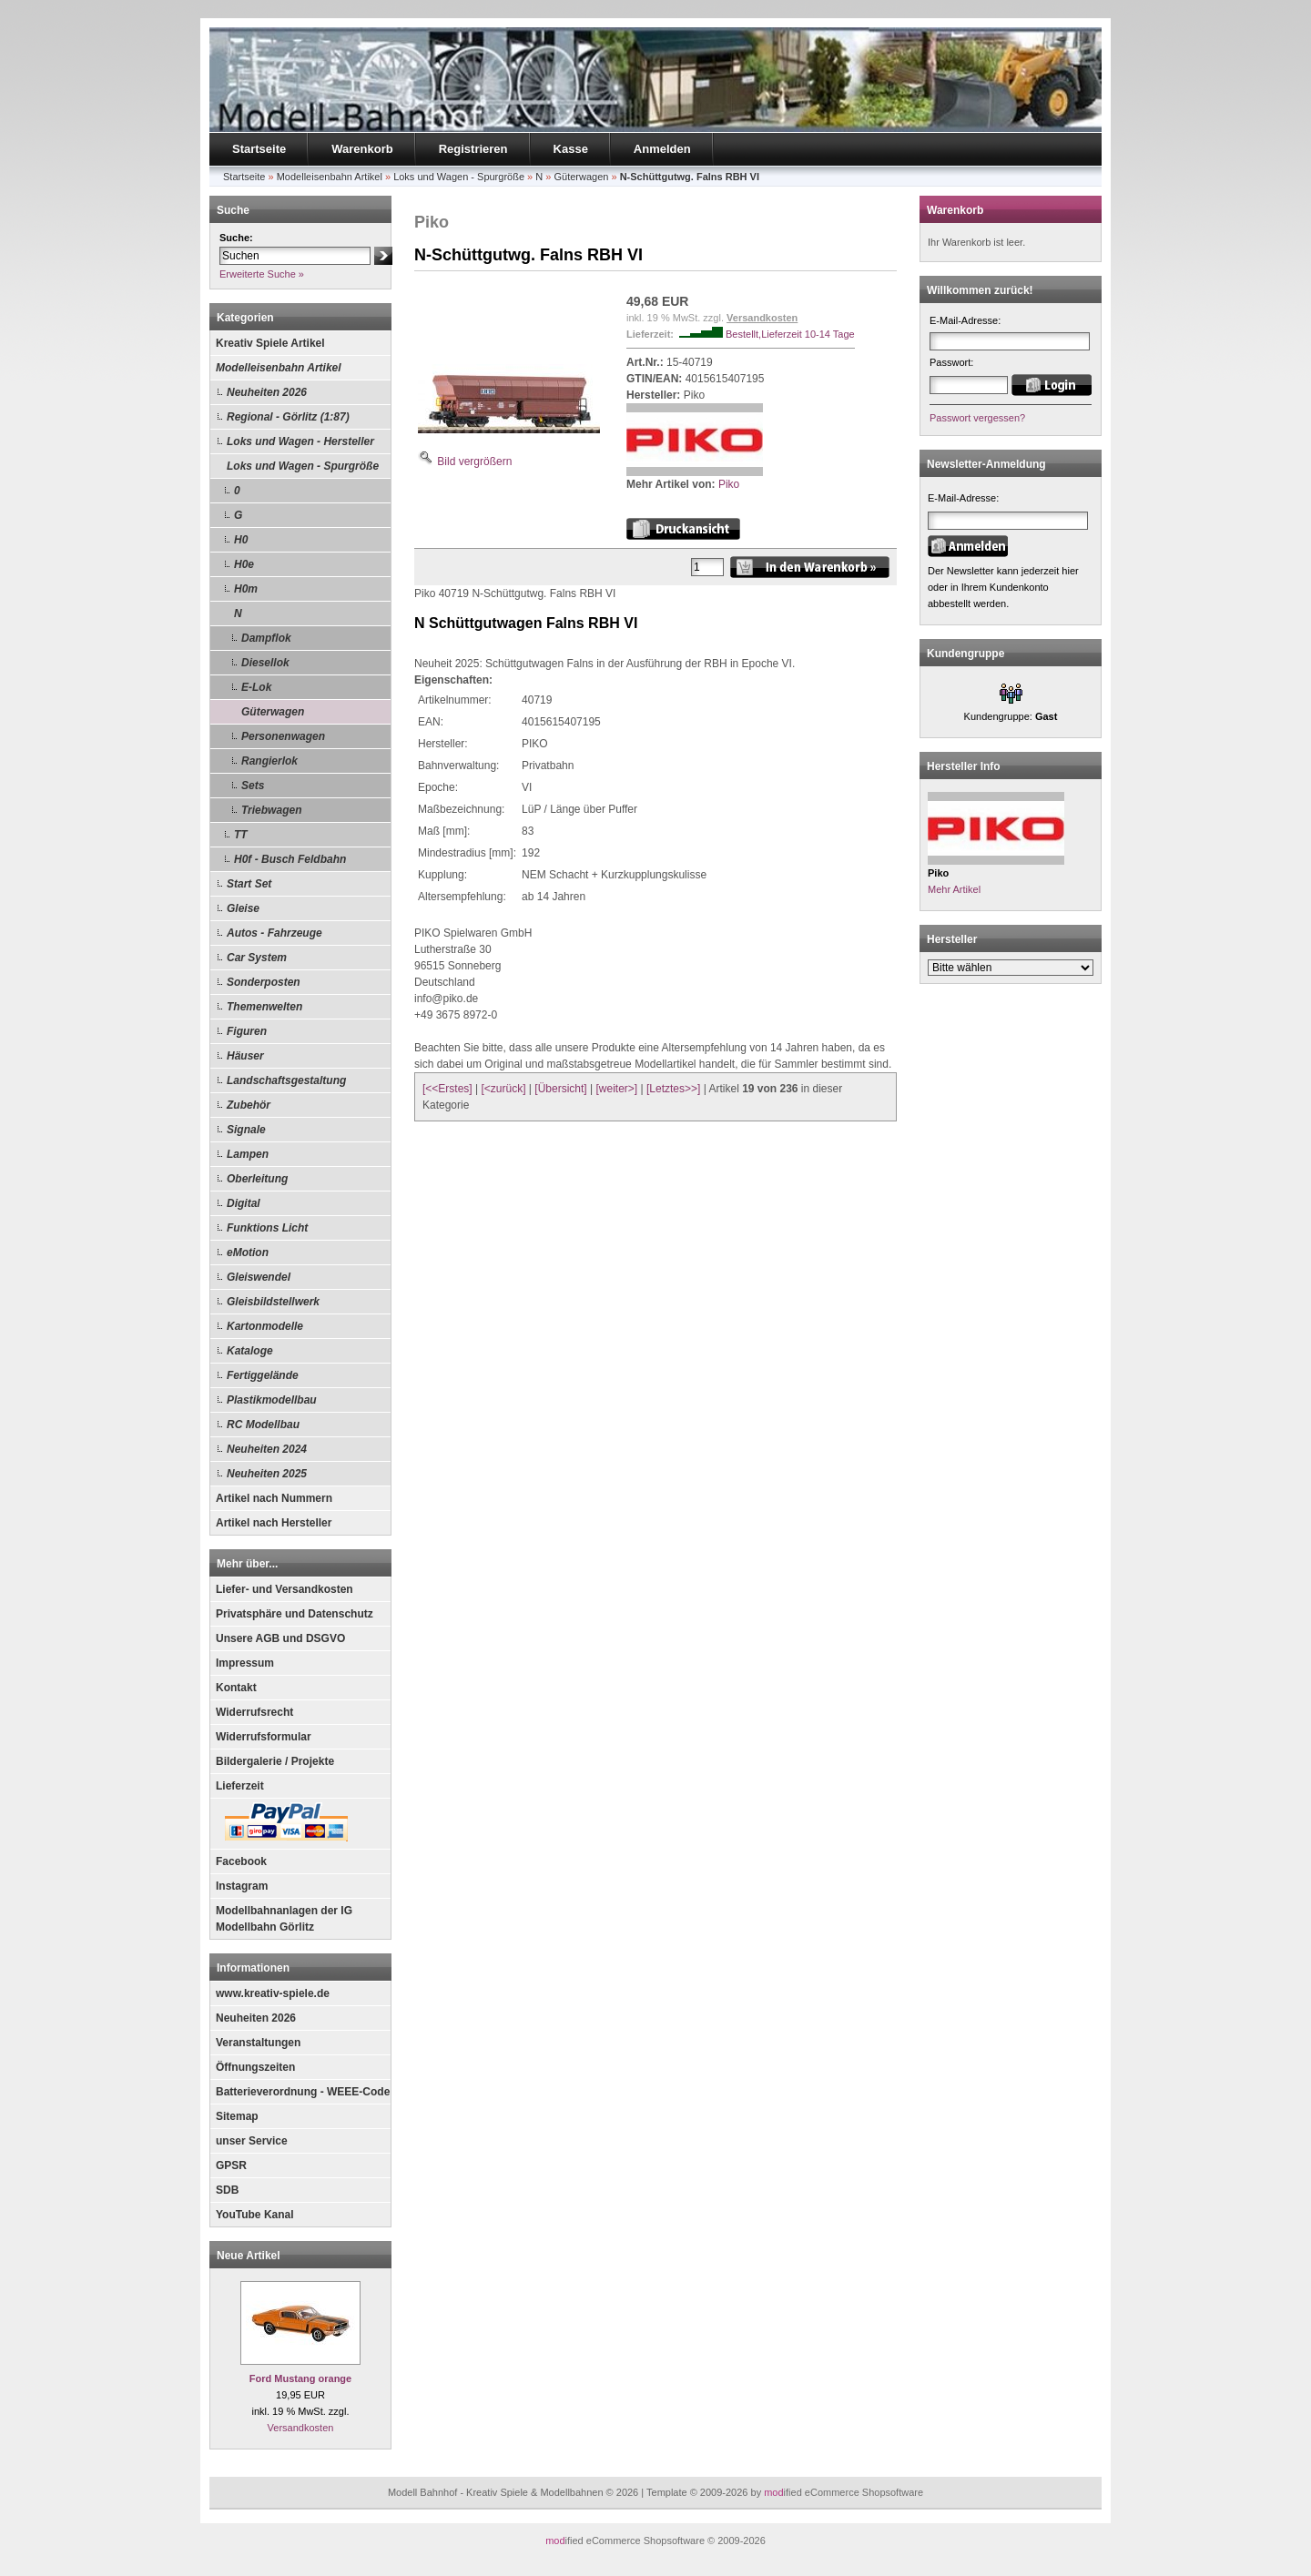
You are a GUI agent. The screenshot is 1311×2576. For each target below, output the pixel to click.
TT (241, 834)
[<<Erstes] (447, 1088)
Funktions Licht (267, 1228)
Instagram (242, 1886)
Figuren (247, 1031)
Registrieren (473, 149)
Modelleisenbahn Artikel (278, 367)
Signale (246, 1129)
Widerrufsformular (263, 1736)
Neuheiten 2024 (267, 1449)
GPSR (231, 2165)
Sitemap (237, 2116)
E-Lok (256, 687)
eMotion (248, 1252)
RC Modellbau (263, 1424)
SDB (227, 2190)
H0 (241, 539)
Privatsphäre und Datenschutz (294, 1613)
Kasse (571, 149)
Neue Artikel (248, 2255)
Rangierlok (269, 761)
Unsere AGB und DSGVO (280, 1638)
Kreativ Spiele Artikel (270, 343)
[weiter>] (616, 1088)
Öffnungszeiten (255, 2067)
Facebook (241, 1861)
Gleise (243, 908)
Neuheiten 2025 (267, 1473)
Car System (257, 957)
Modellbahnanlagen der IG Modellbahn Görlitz (284, 1918)
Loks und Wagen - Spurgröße (303, 466)
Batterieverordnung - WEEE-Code (303, 2091)
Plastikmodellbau (272, 1400)
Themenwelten (264, 1006)
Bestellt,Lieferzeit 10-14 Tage (790, 334)
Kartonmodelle (265, 1326)
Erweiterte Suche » (261, 274)
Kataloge (250, 1350)
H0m (246, 589)
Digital (243, 1203)
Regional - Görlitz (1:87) (288, 417)
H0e (244, 564)
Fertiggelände (263, 1375)
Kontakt (236, 1687)
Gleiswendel (258, 1277)
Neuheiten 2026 (267, 392)
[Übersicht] (560, 1088)
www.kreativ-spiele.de (273, 1993)
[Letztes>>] (673, 1088)
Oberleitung (257, 1178)
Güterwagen (272, 711)
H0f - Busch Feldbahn (290, 859)
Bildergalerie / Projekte (275, 1761)
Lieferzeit (240, 1786)
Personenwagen (283, 736)
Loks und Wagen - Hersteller (300, 441)
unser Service (252, 2141)
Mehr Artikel (954, 889)
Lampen (248, 1154)
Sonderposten (263, 982)
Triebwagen (271, 810)
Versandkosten (301, 2427)
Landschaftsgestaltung (286, 1080)
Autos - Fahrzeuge (274, 933)
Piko (728, 484)
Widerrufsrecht (254, 1712)
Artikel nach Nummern (274, 1498)
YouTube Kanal (255, 2214)
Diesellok (265, 662)
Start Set (249, 883)
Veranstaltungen (258, 2042)
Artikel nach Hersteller (273, 1522)
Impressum (245, 1663)
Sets (252, 785)
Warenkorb (361, 149)
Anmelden (662, 149)
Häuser (245, 1056)
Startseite (259, 149)
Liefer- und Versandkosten (284, 1589)
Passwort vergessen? (977, 417)
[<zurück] (504, 1088)
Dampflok (266, 638)
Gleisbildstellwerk (273, 1301)
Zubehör (248, 1105)
